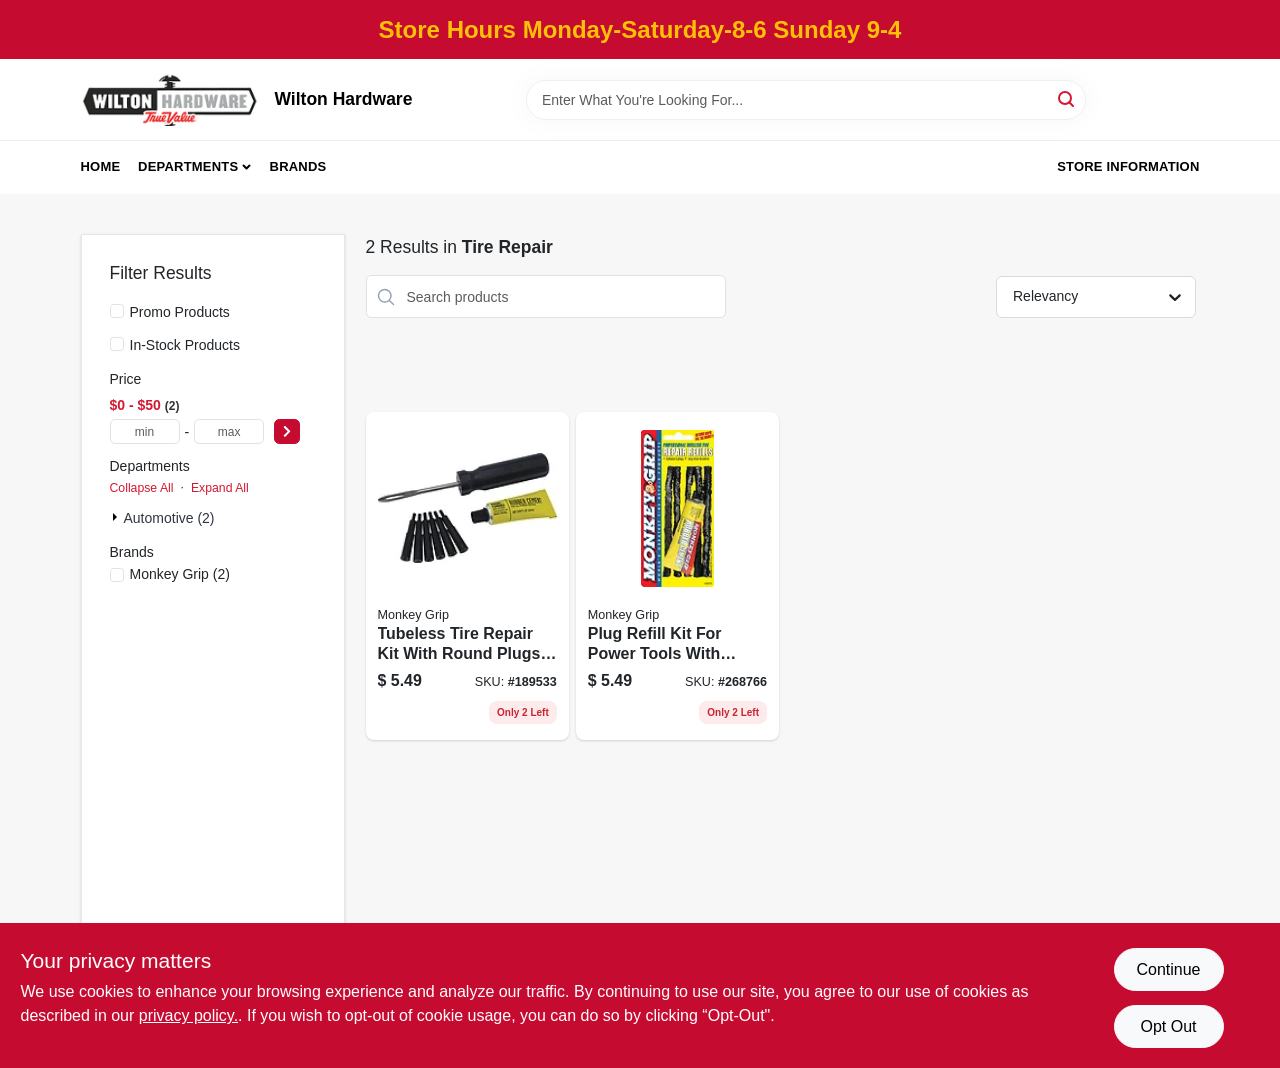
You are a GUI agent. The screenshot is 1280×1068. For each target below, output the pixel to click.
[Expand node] (117, 517)
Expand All (220, 488)
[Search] (1067, 98)
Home (101, 166)
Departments (188, 166)
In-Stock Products (185, 345)
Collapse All (142, 488)
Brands (298, 166)
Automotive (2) (169, 518)
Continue (1168, 969)
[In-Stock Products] (117, 344)
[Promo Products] (117, 311)
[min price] (145, 431)
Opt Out (1168, 1026)
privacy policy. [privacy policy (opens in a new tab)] (188, 1015)
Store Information (1128, 166)
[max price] (229, 431)
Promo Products (180, 312)
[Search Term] (806, 100)
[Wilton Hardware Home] (171, 99)
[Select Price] (287, 431)
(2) (180, 574)
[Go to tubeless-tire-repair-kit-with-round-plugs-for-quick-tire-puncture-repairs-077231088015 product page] (467, 576)
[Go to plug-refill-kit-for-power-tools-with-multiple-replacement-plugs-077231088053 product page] (677, 576)
